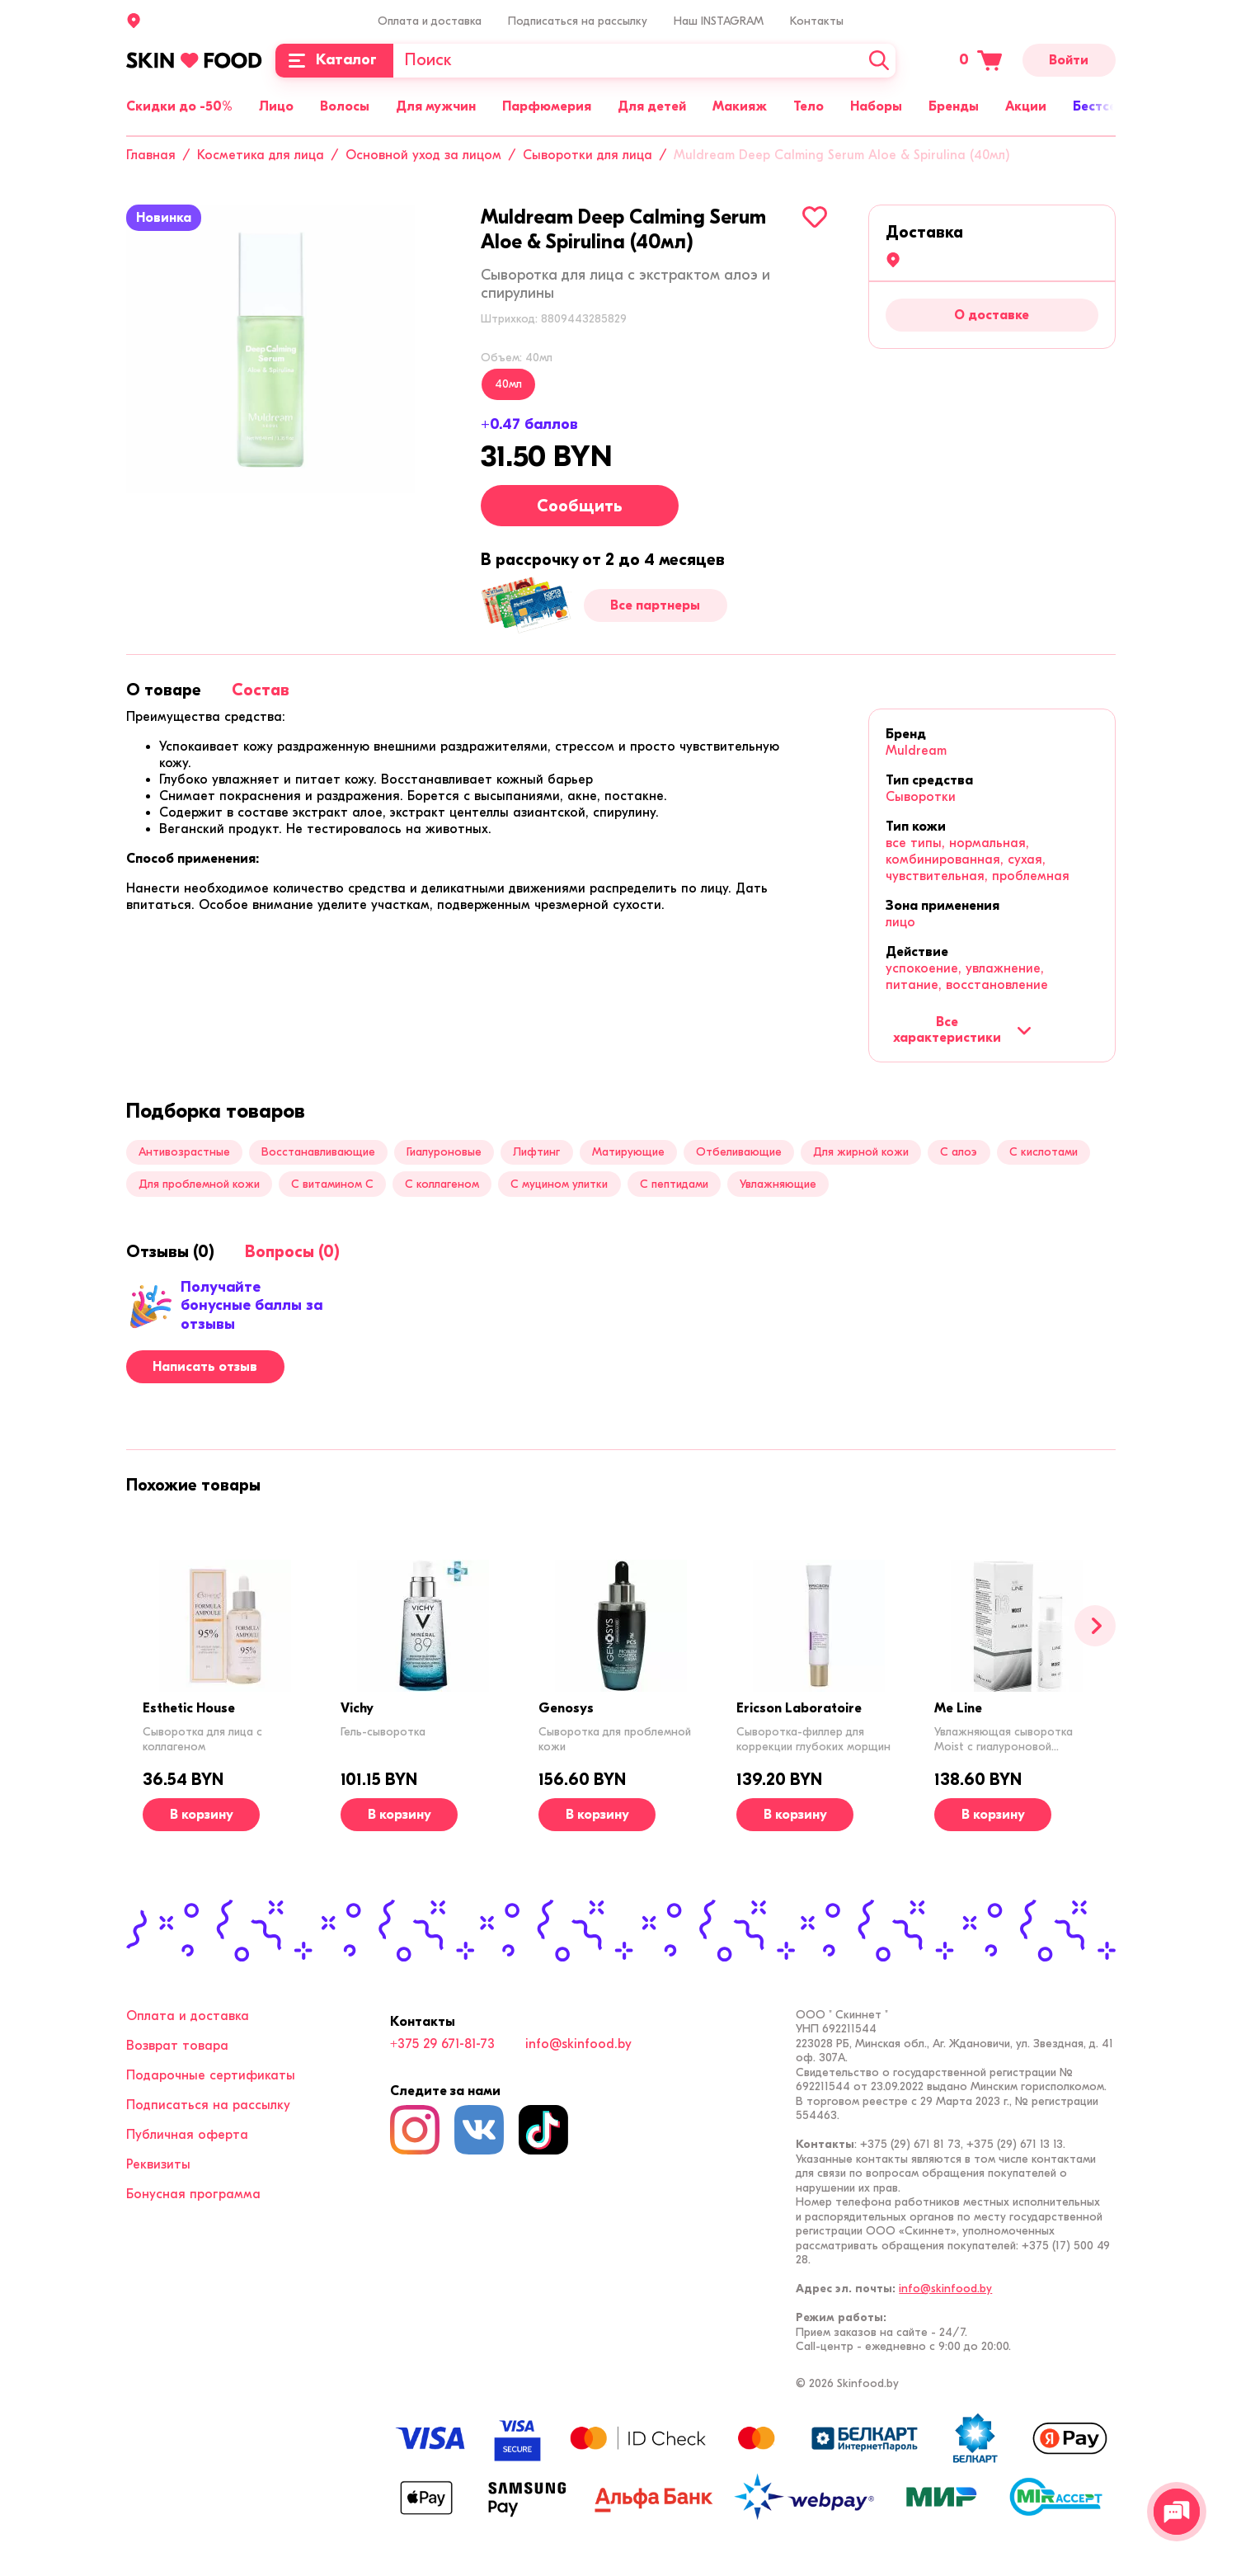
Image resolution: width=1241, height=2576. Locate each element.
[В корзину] (201, 1814)
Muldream (916, 750)
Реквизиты (158, 2164)
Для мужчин (436, 106)
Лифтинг (536, 1152)
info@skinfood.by (578, 2044)
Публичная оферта (187, 2134)
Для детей (652, 106)
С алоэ (958, 1152)
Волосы (344, 106)
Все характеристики (962, 1029)
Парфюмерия (546, 106)
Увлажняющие (778, 1184)
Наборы (876, 106)
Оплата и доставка (430, 21)
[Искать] (879, 61)
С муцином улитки (559, 1184)
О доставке (991, 315)
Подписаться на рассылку (577, 21)
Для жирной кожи (861, 1152)
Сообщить (580, 506)
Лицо (276, 106)
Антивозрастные (184, 1152)
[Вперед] (1095, 1625)
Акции (1025, 106)
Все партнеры (655, 605)
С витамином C (332, 1184)
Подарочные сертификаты (210, 2075)
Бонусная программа (193, 2194)
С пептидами (674, 1184)
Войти (1068, 60)
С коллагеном (442, 1184)
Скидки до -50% (179, 106)
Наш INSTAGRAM (719, 21)
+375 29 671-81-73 (442, 2044)
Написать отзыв (205, 1366)
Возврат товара (177, 2045)
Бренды (953, 106)
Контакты (817, 21)
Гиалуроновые (444, 1152)
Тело (808, 106)
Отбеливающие (739, 1152)
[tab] (163, 690)
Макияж (739, 106)
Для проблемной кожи (199, 1184)
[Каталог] (334, 61)
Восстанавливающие (318, 1152)
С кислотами (1043, 1152)
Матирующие (628, 1152)
